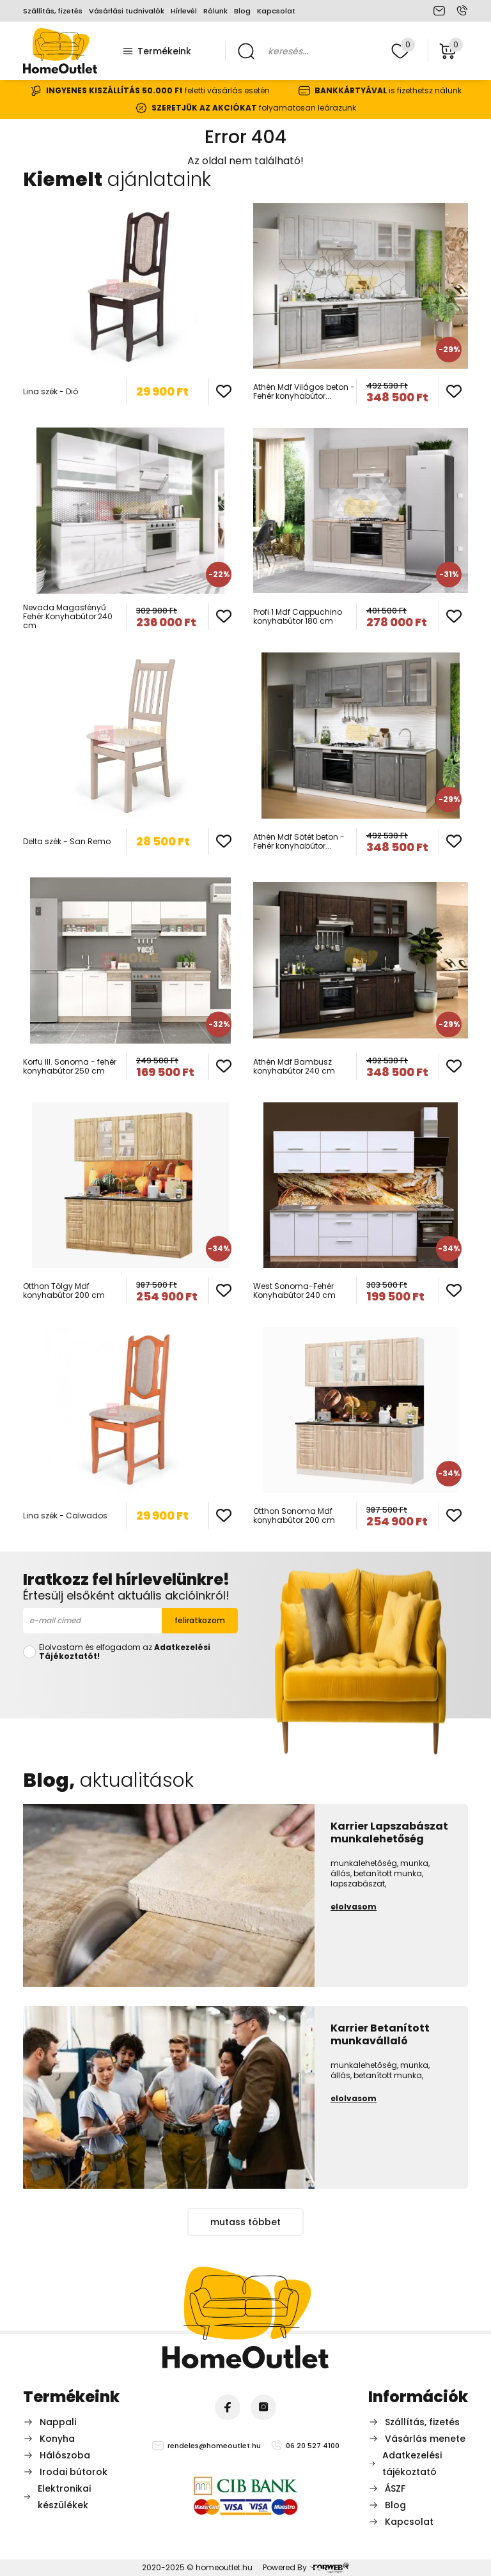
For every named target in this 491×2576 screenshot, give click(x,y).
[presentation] (130, 1687)
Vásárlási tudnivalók (126, 11)
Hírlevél (184, 11)
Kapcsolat (276, 11)
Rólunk (215, 11)
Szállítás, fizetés (52, 11)
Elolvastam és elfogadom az (124, 1652)
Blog (242, 11)
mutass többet (245, 2222)
